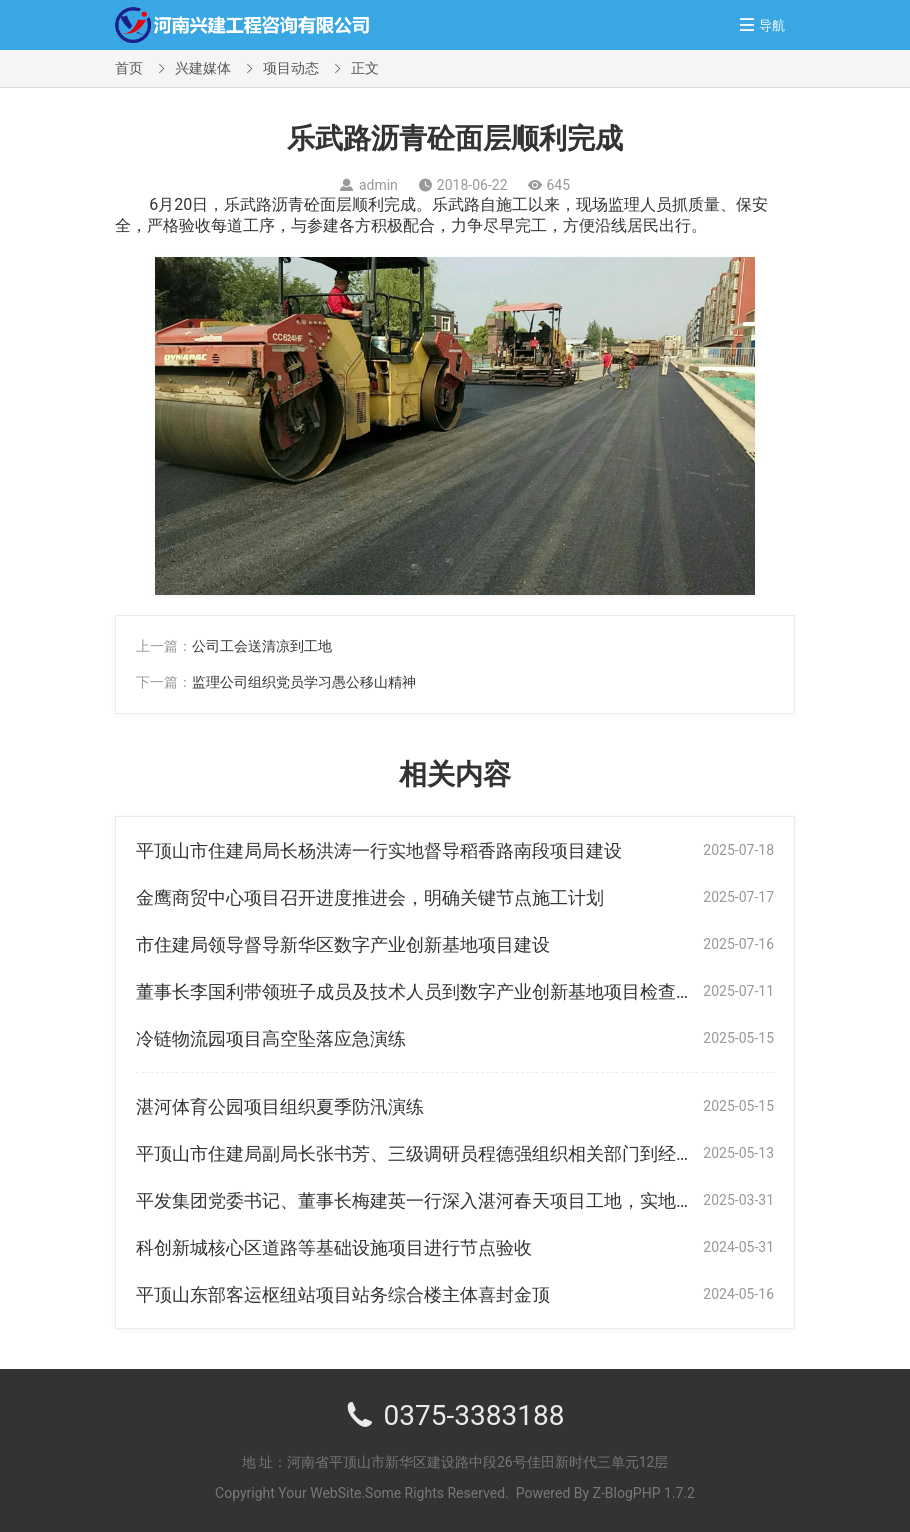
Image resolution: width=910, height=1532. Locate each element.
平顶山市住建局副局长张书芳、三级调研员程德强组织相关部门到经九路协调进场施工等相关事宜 (523, 1153)
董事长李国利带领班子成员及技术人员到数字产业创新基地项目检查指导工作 (442, 991)
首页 (129, 68)
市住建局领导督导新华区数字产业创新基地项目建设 (343, 944)
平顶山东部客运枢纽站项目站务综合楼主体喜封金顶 (343, 1294)
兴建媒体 (203, 68)
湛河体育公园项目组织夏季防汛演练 (280, 1106)
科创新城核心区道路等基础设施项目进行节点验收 (334, 1247)
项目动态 (291, 68)
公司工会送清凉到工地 (262, 646)
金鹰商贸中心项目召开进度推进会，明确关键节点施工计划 (370, 897)
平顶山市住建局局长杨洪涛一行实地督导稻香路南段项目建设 (379, 850)
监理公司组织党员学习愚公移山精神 (304, 682)
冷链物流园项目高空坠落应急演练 (271, 1038)
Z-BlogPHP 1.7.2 (644, 1493)
